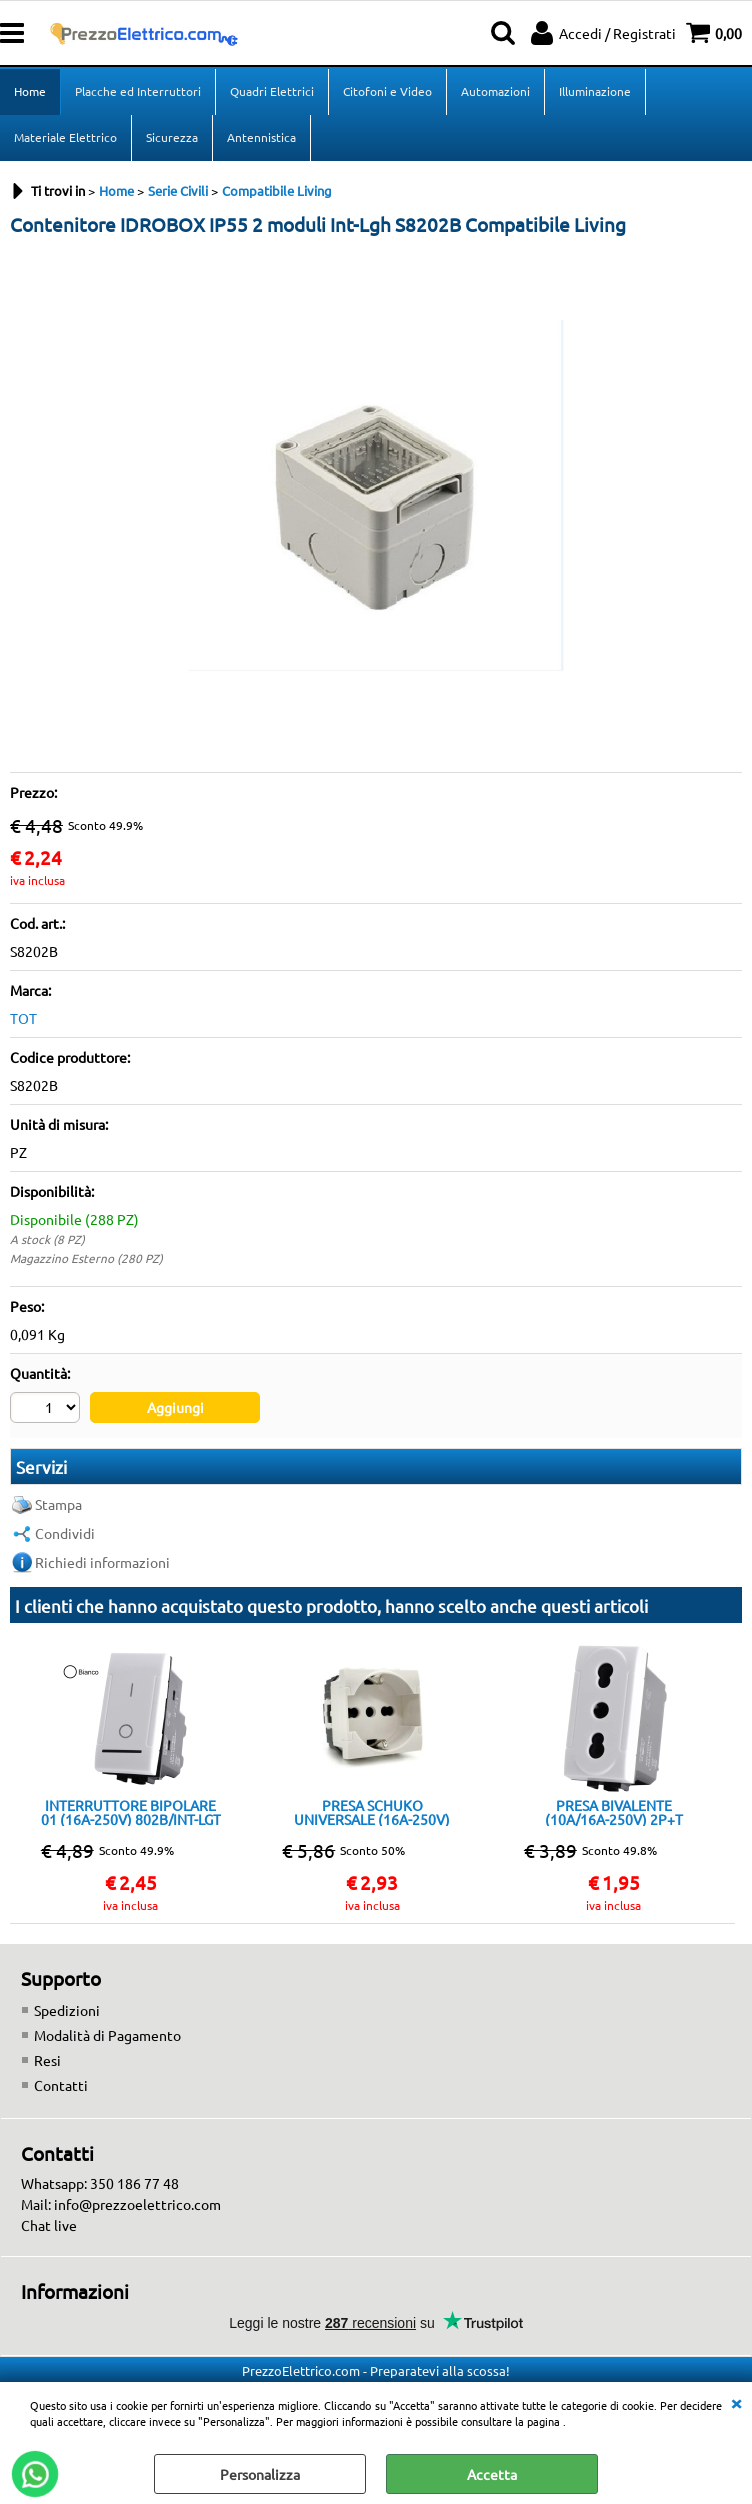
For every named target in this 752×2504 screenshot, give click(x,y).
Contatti (61, 2085)
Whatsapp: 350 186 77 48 (100, 2183)
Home (30, 91)
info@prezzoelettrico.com (137, 2204)
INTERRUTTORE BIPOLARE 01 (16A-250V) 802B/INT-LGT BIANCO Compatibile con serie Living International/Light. (131, 1812)
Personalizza (260, 2474)
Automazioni (495, 91)
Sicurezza (172, 137)
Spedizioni (67, 2010)
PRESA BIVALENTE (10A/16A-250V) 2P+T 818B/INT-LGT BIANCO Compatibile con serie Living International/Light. (613, 1812)
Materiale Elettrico (65, 137)
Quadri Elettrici (272, 91)
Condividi (65, 1533)
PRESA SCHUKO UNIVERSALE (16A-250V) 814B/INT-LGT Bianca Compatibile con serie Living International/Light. (372, 1812)
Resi (47, 2060)
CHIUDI (736, 2402)
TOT (23, 1018)
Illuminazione (595, 91)
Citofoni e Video (387, 91)
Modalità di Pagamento (107, 2035)
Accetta (492, 2474)
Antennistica (261, 137)
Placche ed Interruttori (138, 91)
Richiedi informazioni (102, 1562)
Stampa (58, 1504)
